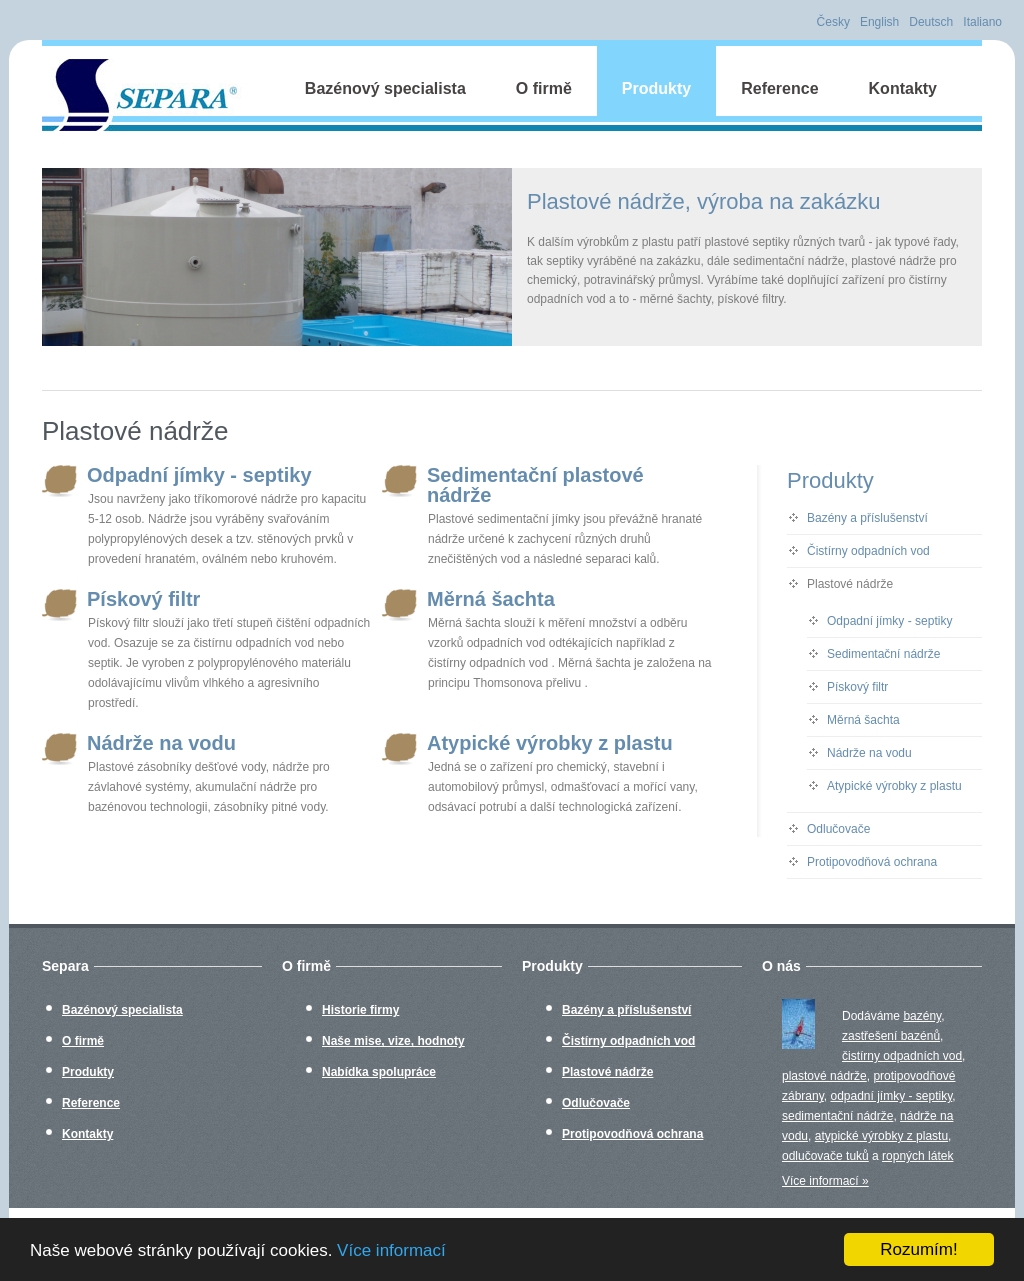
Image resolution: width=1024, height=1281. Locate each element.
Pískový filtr (121, 599)
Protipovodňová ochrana (872, 862)
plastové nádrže (824, 1076)
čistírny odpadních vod (902, 1056)
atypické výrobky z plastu (881, 1136)
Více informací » (825, 1181)
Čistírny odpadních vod (868, 551)
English (879, 22)
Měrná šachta (468, 599)
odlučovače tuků (825, 1156)
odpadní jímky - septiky (891, 1096)
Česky (833, 22)
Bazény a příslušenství (867, 518)
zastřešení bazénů (891, 1036)
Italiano (982, 22)
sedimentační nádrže (837, 1116)
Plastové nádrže (850, 584)
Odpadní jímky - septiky (177, 475)
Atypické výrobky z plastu (527, 743)
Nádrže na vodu (139, 743)
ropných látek (917, 1156)
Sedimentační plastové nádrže (513, 485)
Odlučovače (838, 829)
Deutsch (931, 22)
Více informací (391, 1250)
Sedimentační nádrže (883, 654)
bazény (922, 1016)
